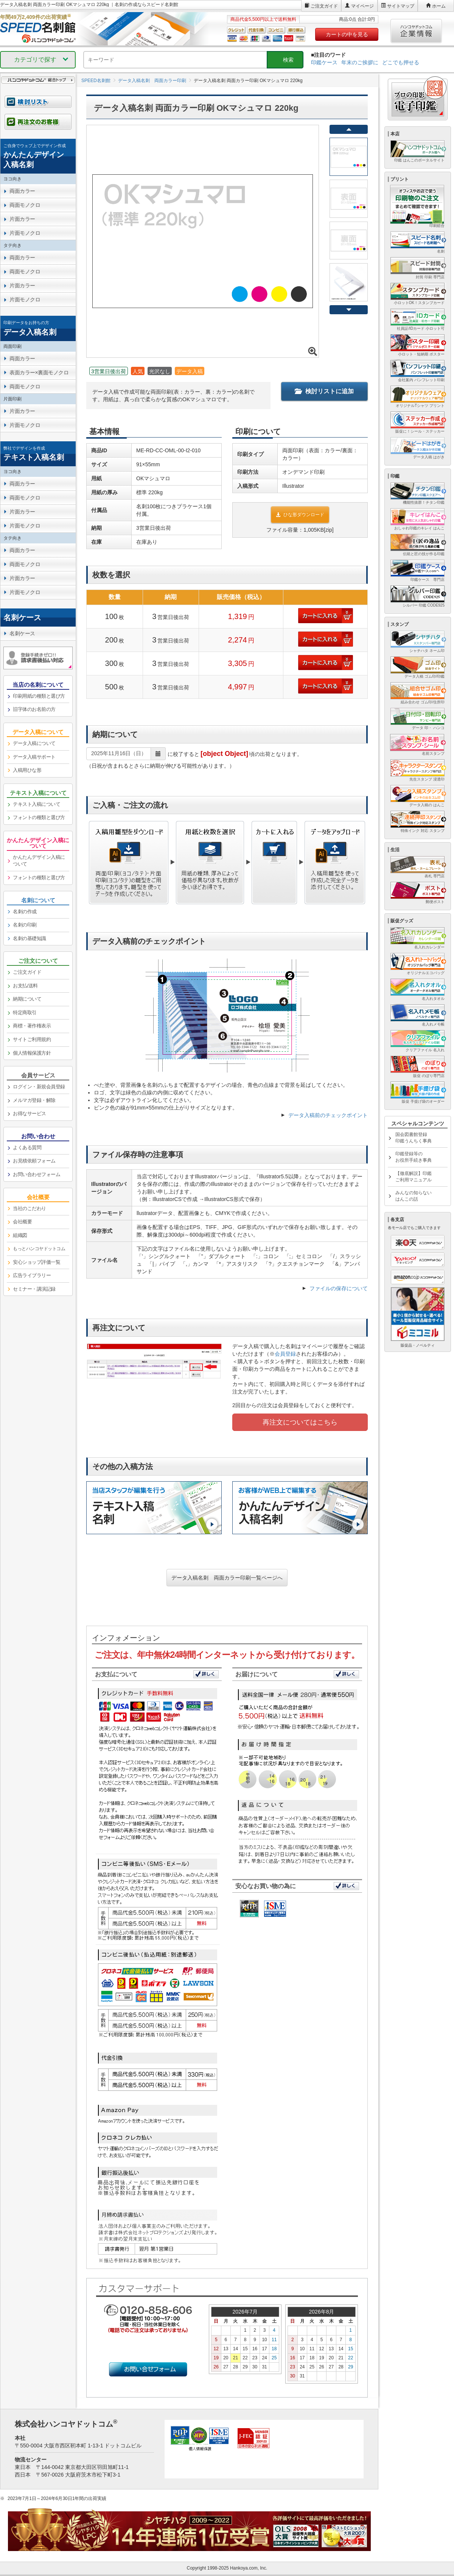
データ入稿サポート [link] (34, 757)
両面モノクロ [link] (24, 205)
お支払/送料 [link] (25, 986)
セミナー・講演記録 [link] (34, 1289)
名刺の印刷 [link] (25, 925)
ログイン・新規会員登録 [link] (39, 1086)
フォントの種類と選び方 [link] (39, 817)
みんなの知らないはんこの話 (413, 1196)
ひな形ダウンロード (300, 514)
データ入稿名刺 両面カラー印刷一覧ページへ (227, 1578)
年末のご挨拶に (359, 62)
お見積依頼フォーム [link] (34, 1161)
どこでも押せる (400, 62)
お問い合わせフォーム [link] (36, 1174)
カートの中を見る (347, 34)
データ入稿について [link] (34, 743)
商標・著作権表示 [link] (32, 1026)
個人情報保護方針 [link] (32, 1053)
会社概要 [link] (22, 1221)
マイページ (362, 6)
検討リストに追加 (324, 391)
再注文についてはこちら (300, 1422)
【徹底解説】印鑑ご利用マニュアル (413, 1176)
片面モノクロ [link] (24, 233)
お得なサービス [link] (29, 1113)
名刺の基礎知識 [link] (29, 938)
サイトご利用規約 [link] (32, 1039)
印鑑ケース (324, 62)
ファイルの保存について (338, 1288)
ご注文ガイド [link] (27, 972)
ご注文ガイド (324, 6)
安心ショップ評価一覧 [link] (36, 1262)
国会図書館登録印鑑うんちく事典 (413, 1138)
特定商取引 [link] (25, 1012)
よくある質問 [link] (27, 1147)
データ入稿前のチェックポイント (328, 1115)
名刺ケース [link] (22, 633)
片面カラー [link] (22, 219)
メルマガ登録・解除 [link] (34, 1100)
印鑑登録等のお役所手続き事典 (413, 1157)
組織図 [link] (20, 1235)
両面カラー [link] (22, 191)
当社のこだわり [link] (29, 1208)
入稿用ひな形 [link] (27, 770)
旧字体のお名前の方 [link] (34, 709)
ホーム (439, 6)
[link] (38, 156)
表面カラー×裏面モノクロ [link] (38, 372)
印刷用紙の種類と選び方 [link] (39, 696)
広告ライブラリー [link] (32, 1275)
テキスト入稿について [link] (36, 804)
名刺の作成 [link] (25, 911)
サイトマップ (400, 6)
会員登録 (285, 1354)
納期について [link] (27, 999)
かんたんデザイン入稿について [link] (39, 860)
